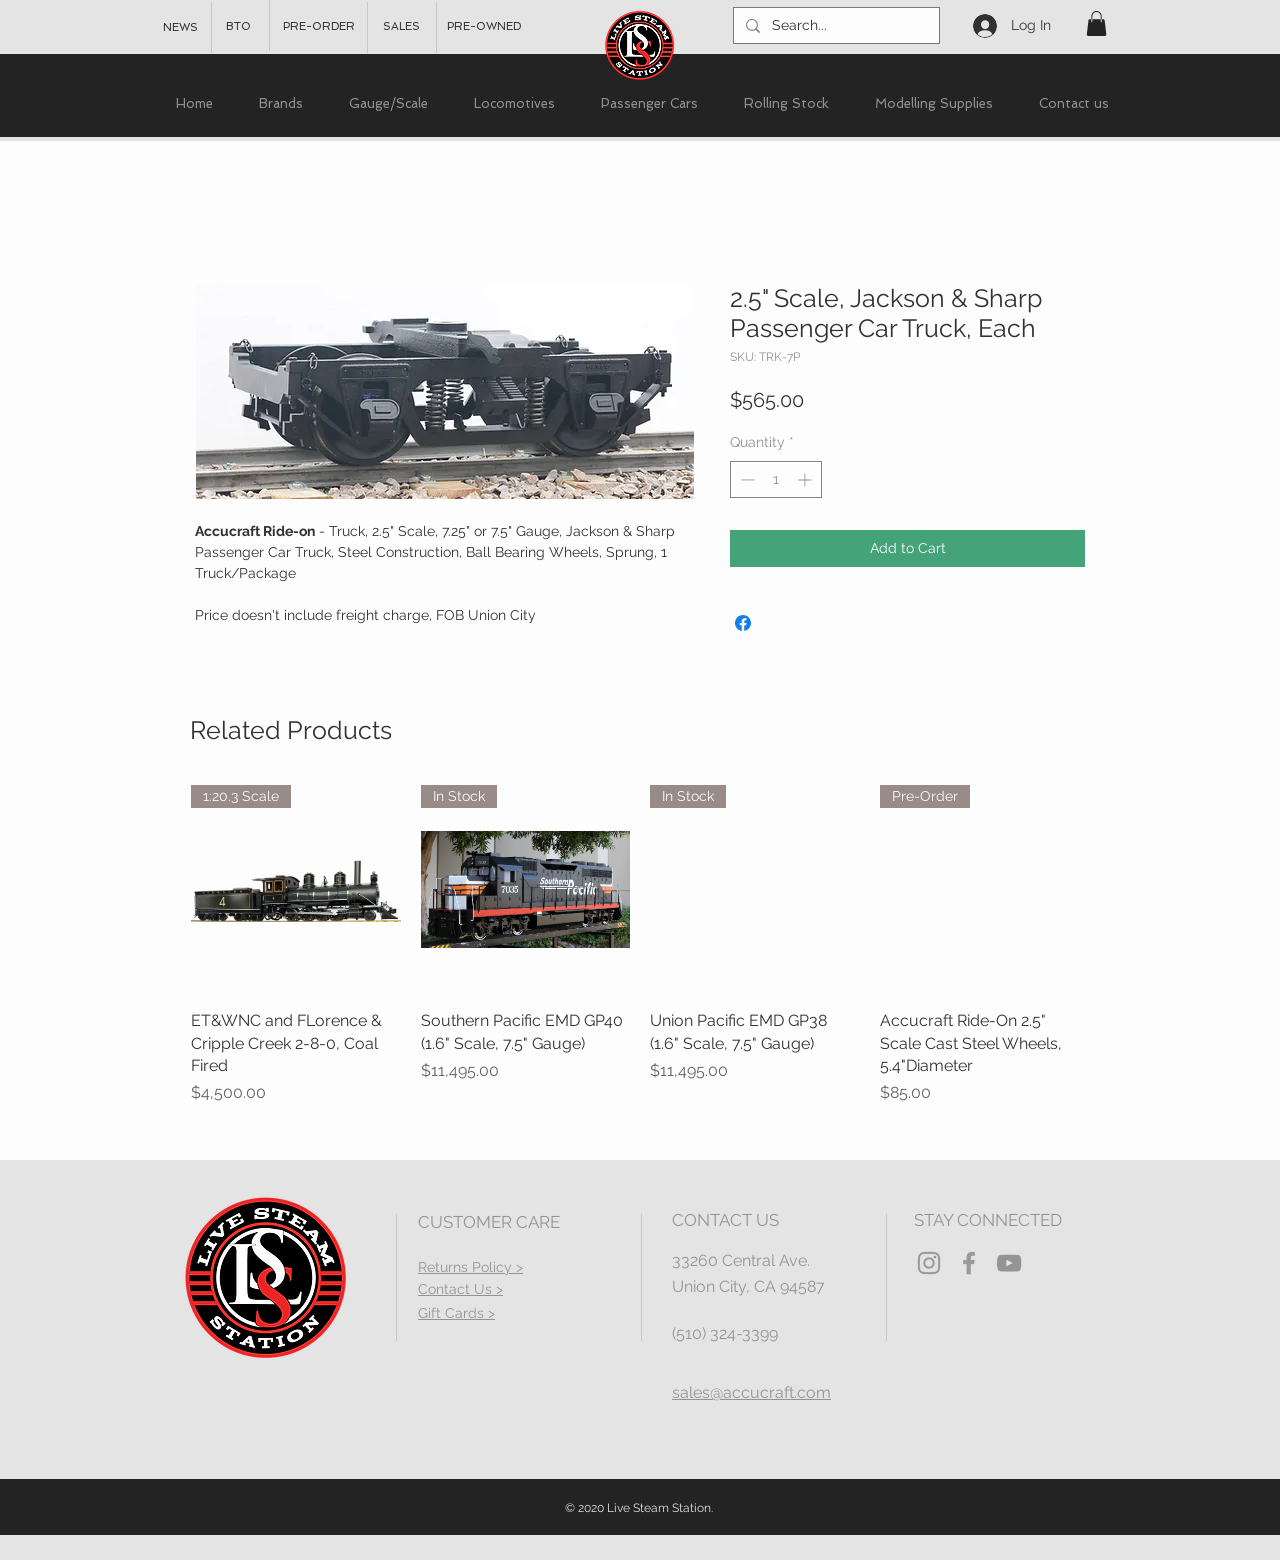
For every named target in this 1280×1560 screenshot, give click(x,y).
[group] (640, 945)
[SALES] (401, 27)
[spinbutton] (776, 479)
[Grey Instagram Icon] (929, 1263)
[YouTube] (1009, 1263)
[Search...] (834, 26)
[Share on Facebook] (743, 623)
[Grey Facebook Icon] (969, 1263)
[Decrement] (745, 479)
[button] (1096, 23)
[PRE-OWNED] (484, 27)
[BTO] (238, 27)
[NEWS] (180, 28)
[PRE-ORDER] (319, 27)
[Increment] (806, 479)
